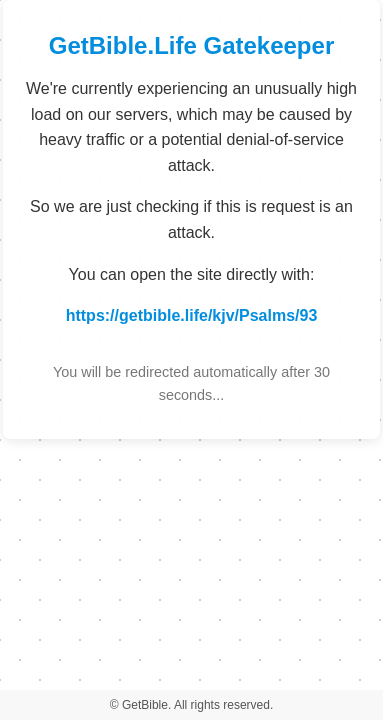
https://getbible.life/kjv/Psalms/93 (192, 315)
